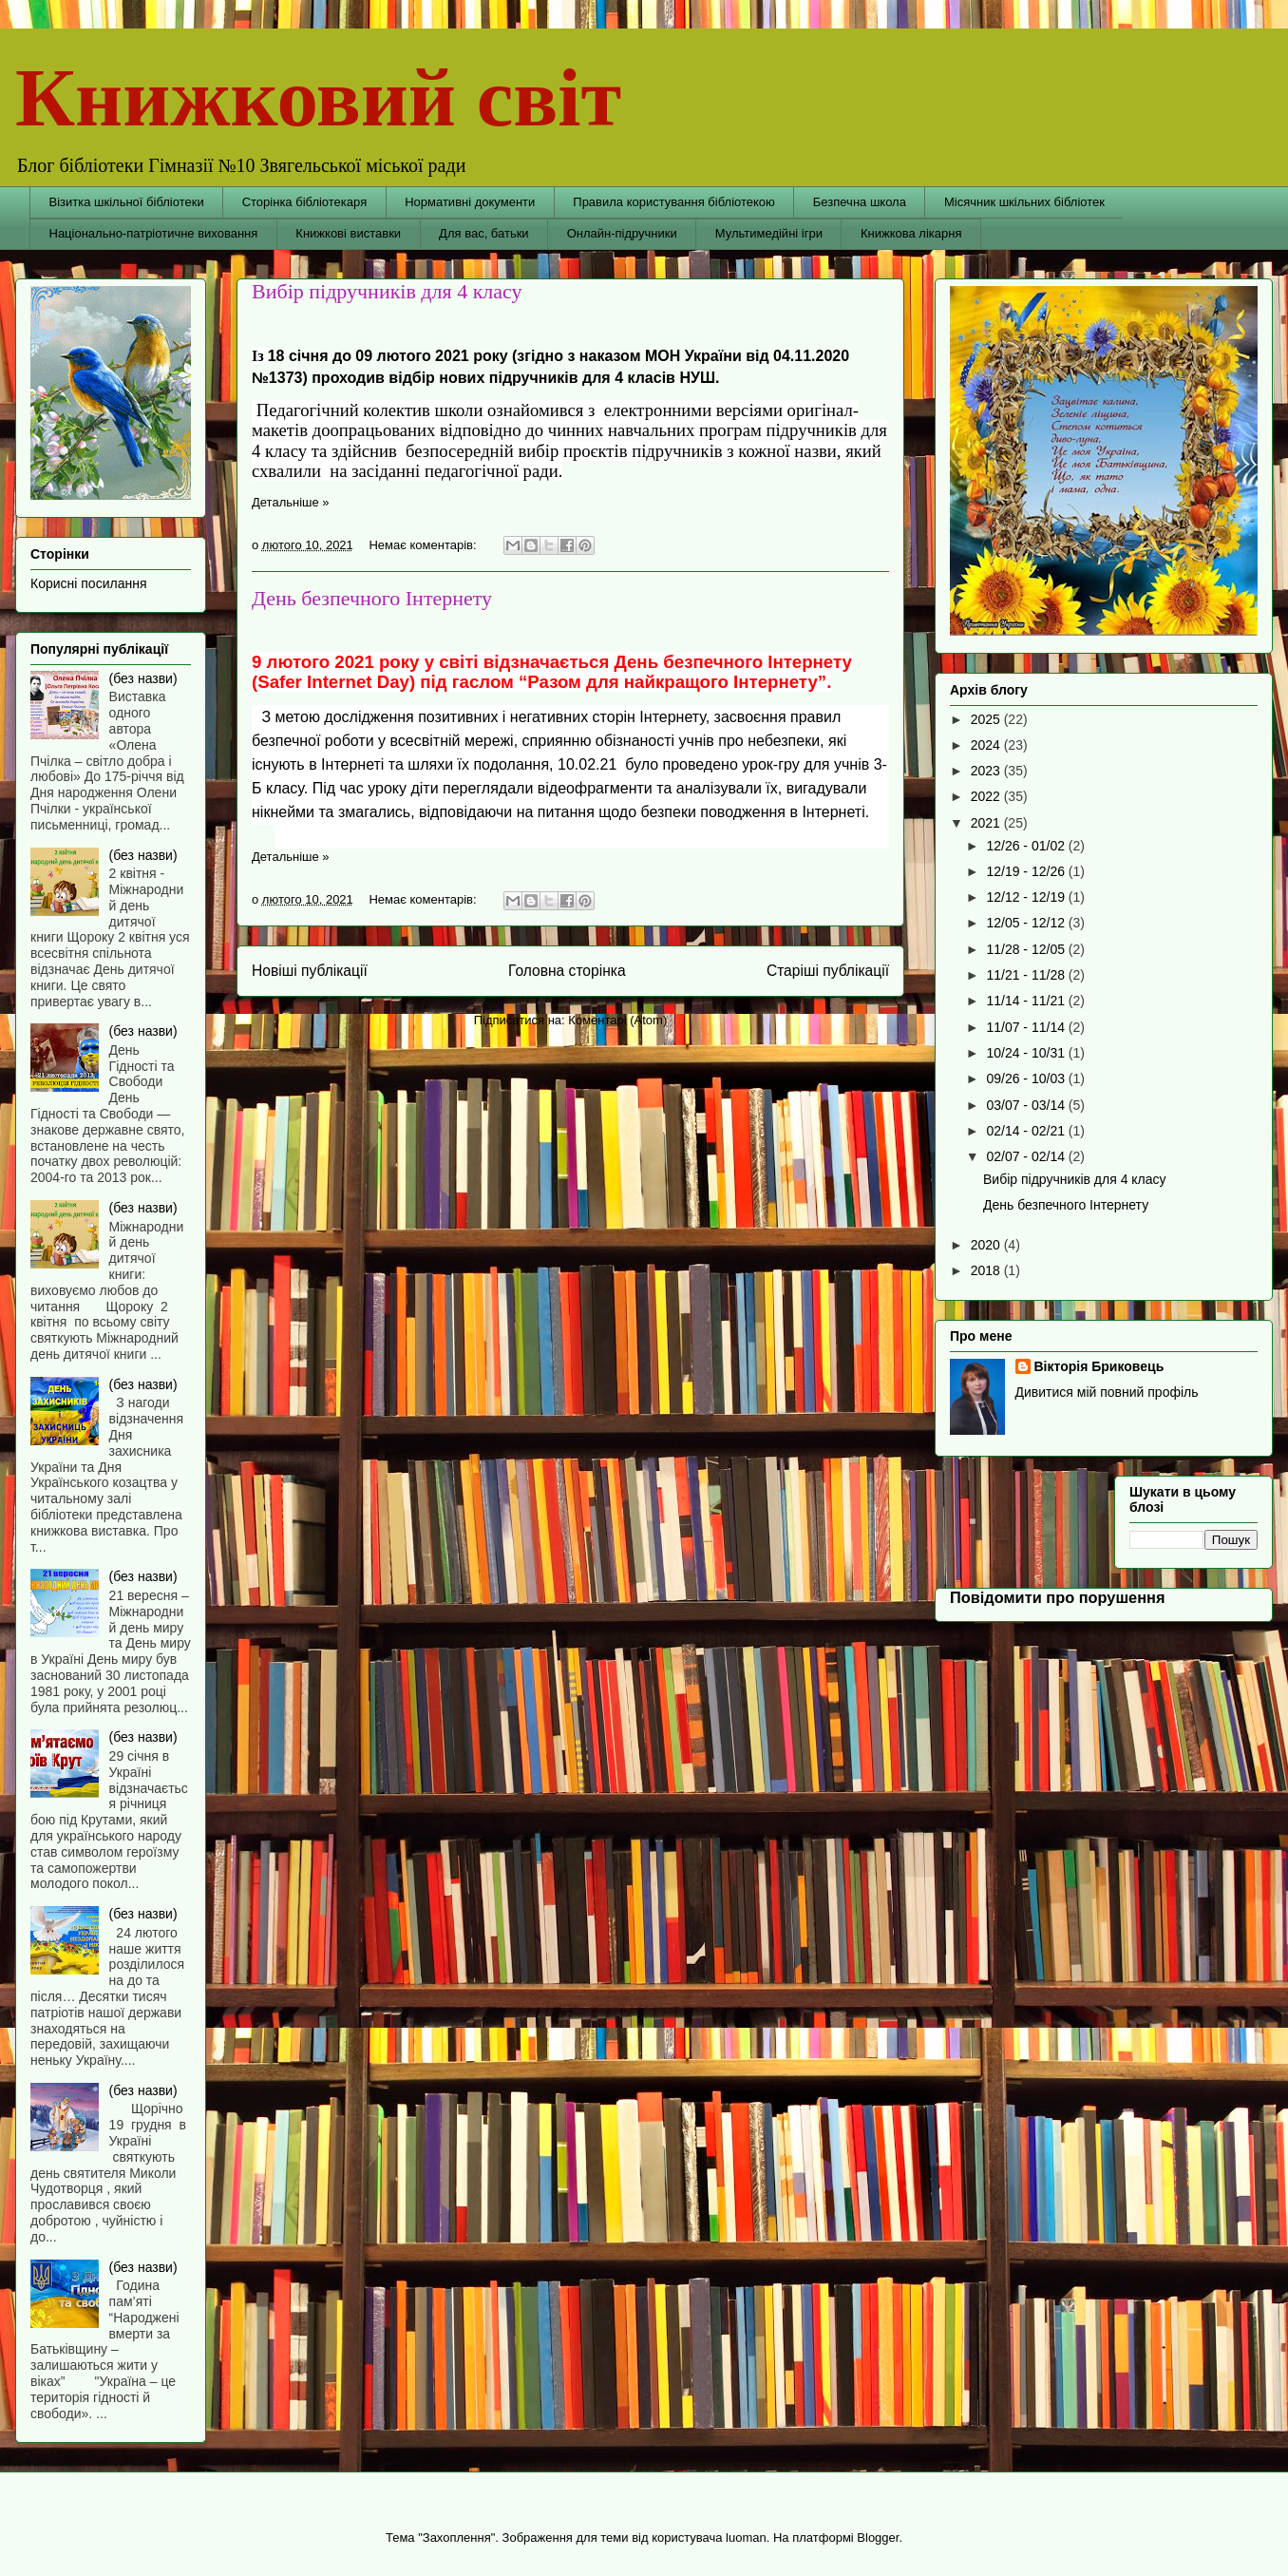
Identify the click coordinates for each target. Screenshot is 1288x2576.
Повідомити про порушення (1057, 1597)
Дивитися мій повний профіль (1107, 1392)
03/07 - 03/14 (1027, 1105)
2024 (987, 745)
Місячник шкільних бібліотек (1024, 202)
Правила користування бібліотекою (674, 202)
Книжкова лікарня (911, 233)
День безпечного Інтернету (372, 598)
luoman (746, 2537)
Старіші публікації (828, 971)
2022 (987, 796)
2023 (987, 770)
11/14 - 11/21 (1027, 1000)
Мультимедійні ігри (769, 233)
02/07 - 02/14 (1027, 1156)
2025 (987, 719)
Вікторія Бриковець (1099, 1366)
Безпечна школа (859, 202)
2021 (987, 822)
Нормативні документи (470, 202)
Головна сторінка (567, 971)
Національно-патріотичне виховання (153, 233)
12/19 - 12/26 (1027, 871)
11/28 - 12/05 (1027, 949)
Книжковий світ (318, 97)
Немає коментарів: (424, 545)
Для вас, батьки (484, 233)
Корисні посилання (88, 583)
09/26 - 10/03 (1027, 1078)
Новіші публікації (310, 971)
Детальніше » (291, 502)
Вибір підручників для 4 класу (387, 291)
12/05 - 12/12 (1027, 922)
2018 (987, 1270)
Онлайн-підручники (622, 233)
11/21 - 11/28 (1027, 975)
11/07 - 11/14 (1027, 1027)
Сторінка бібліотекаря (305, 202)
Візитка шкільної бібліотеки (126, 202)
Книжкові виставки (348, 233)
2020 (987, 1244)
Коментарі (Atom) (617, 1020)
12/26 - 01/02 (1027, 845)
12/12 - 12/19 (1027, 897)
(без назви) (143, 678)
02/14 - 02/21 (1027, 1130)
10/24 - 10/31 (1027, 1052)
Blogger (878, 2537)
